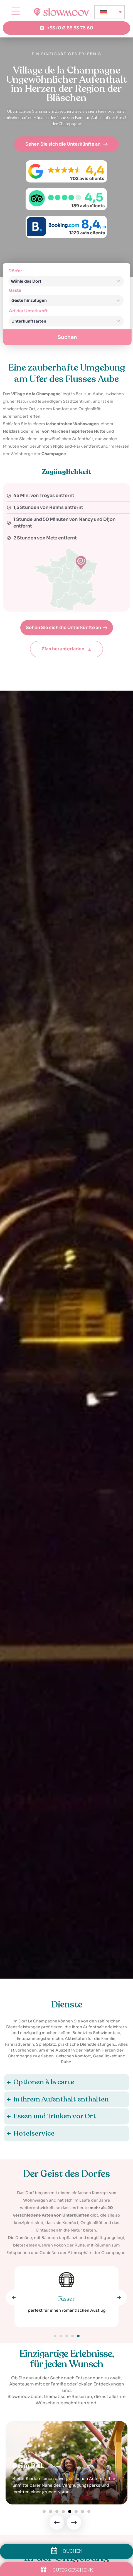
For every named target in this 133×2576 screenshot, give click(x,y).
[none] (109, 12)
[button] (13, 2297)
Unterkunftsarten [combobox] (28, 321)
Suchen (67, 337)
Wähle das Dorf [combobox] (26, 281)
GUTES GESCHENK (73, 2570)
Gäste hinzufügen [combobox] (29, 300)
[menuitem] (109, 12)
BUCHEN (73, 2551)
